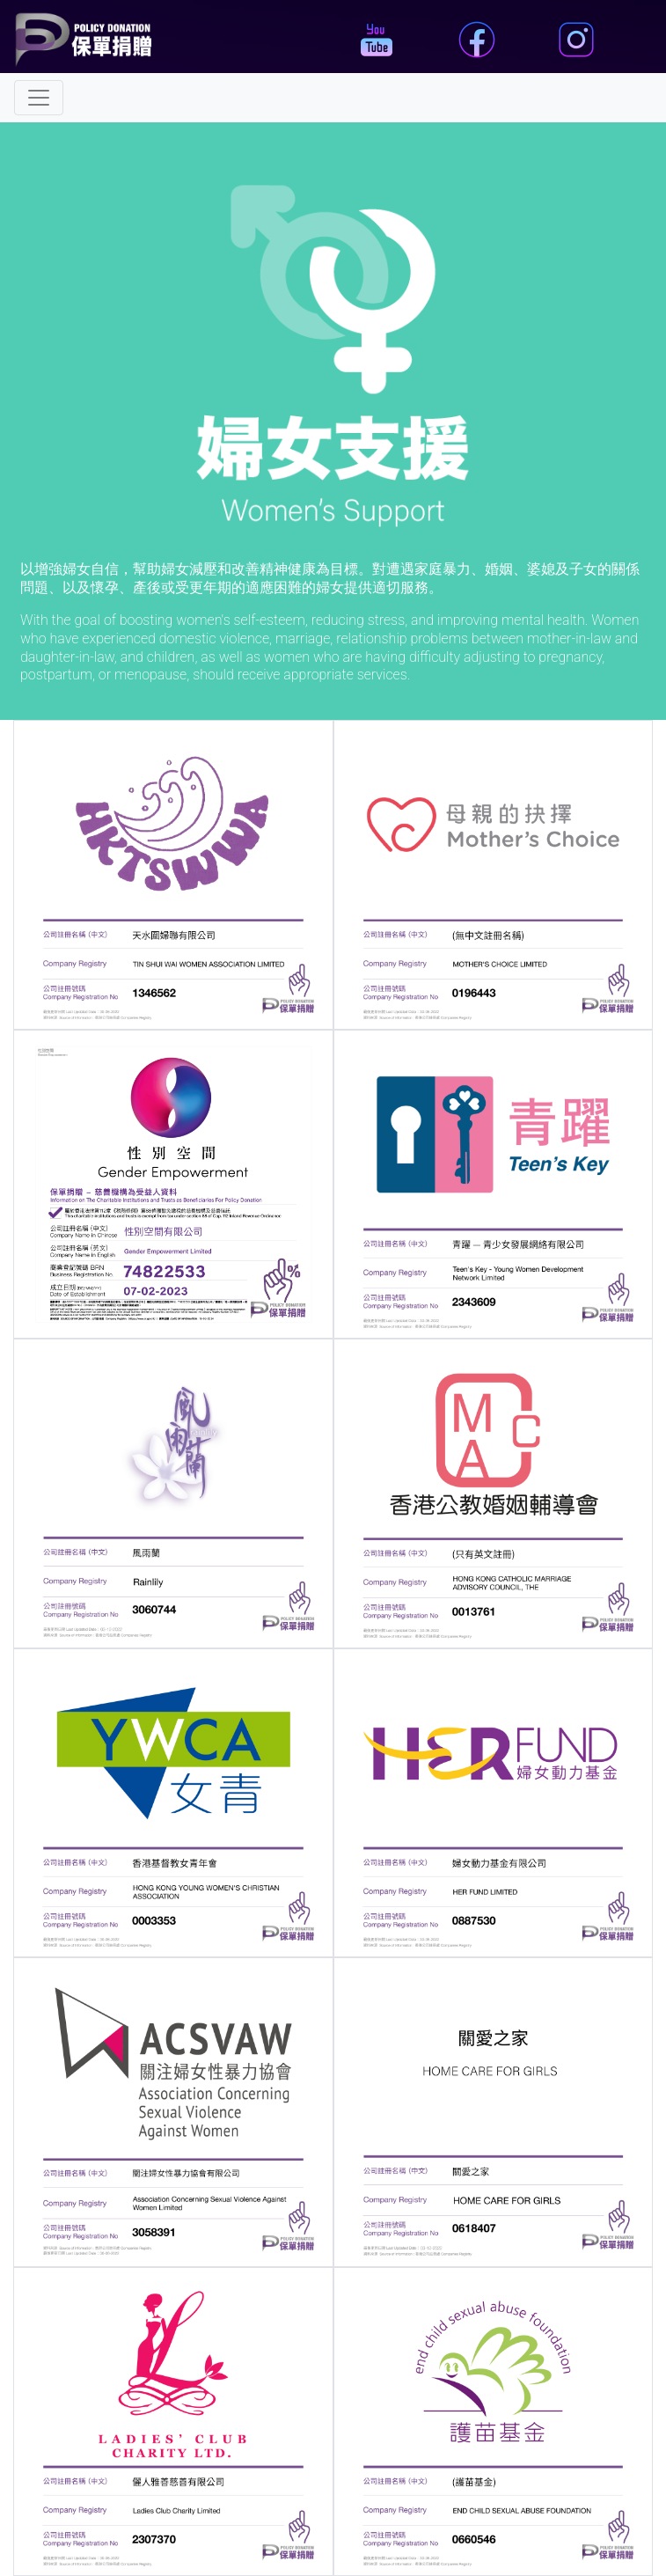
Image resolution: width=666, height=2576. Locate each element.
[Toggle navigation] (38, 97)
